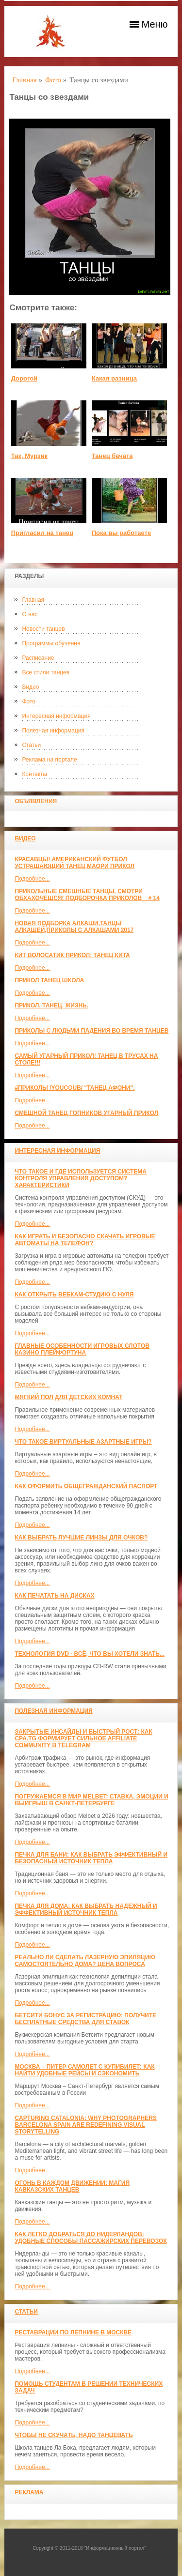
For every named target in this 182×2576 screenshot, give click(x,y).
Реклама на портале (49, 759)
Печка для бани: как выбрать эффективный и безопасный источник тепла (91, 1858)
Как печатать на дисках (54, 1595)
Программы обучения (51, 643)
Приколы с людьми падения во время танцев (91, 1030)
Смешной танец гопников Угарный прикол (86, 1113)
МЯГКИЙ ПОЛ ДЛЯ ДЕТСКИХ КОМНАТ (68, 1397)
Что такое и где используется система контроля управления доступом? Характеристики (81, 1178)
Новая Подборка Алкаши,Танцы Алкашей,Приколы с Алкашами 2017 (74, 926)
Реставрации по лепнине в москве (73, 2332)
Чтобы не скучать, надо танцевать (73, 2435)
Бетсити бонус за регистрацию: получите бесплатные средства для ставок (85, 2019)
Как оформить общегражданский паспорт (86, 1486)
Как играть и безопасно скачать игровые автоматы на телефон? (85, 1240)
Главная (33, 599)
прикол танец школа (49, 980)
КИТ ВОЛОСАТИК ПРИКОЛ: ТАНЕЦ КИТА (72, 955)
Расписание (38, 658)
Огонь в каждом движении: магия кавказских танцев (72, 2186)
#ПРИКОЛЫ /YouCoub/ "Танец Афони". (74, 1087)
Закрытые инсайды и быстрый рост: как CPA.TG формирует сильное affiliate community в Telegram (83, 1738)
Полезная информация (53, 730)
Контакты (34, 774)
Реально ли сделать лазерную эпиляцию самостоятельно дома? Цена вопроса (85, 1960)
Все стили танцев (45, 672)
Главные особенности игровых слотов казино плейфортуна (82, 1349)
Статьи (31, 745)
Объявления (36, 801)
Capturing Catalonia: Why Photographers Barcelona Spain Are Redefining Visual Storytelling (85, 2125)
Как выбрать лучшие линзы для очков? (81, 1537)
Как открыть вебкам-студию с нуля (74, 1294)
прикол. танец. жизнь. (51, 1005)
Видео (30, 687)
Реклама (29, 2492)
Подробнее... (32, 878)
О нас (29, 614)
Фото (28, 701)
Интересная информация (56, 716)
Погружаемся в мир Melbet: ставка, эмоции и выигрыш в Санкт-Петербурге (91, 1800)
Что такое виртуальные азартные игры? (83, 1441)
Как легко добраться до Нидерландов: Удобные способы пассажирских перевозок (90, 2237)
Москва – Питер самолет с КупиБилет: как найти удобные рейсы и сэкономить (84, 2070)
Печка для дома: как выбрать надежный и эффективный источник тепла (86, 1909)
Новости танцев (43, 628)
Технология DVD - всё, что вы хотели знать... (90, 1653)
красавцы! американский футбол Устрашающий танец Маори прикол (74, 862)
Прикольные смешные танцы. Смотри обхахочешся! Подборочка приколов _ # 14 (87, 894)
